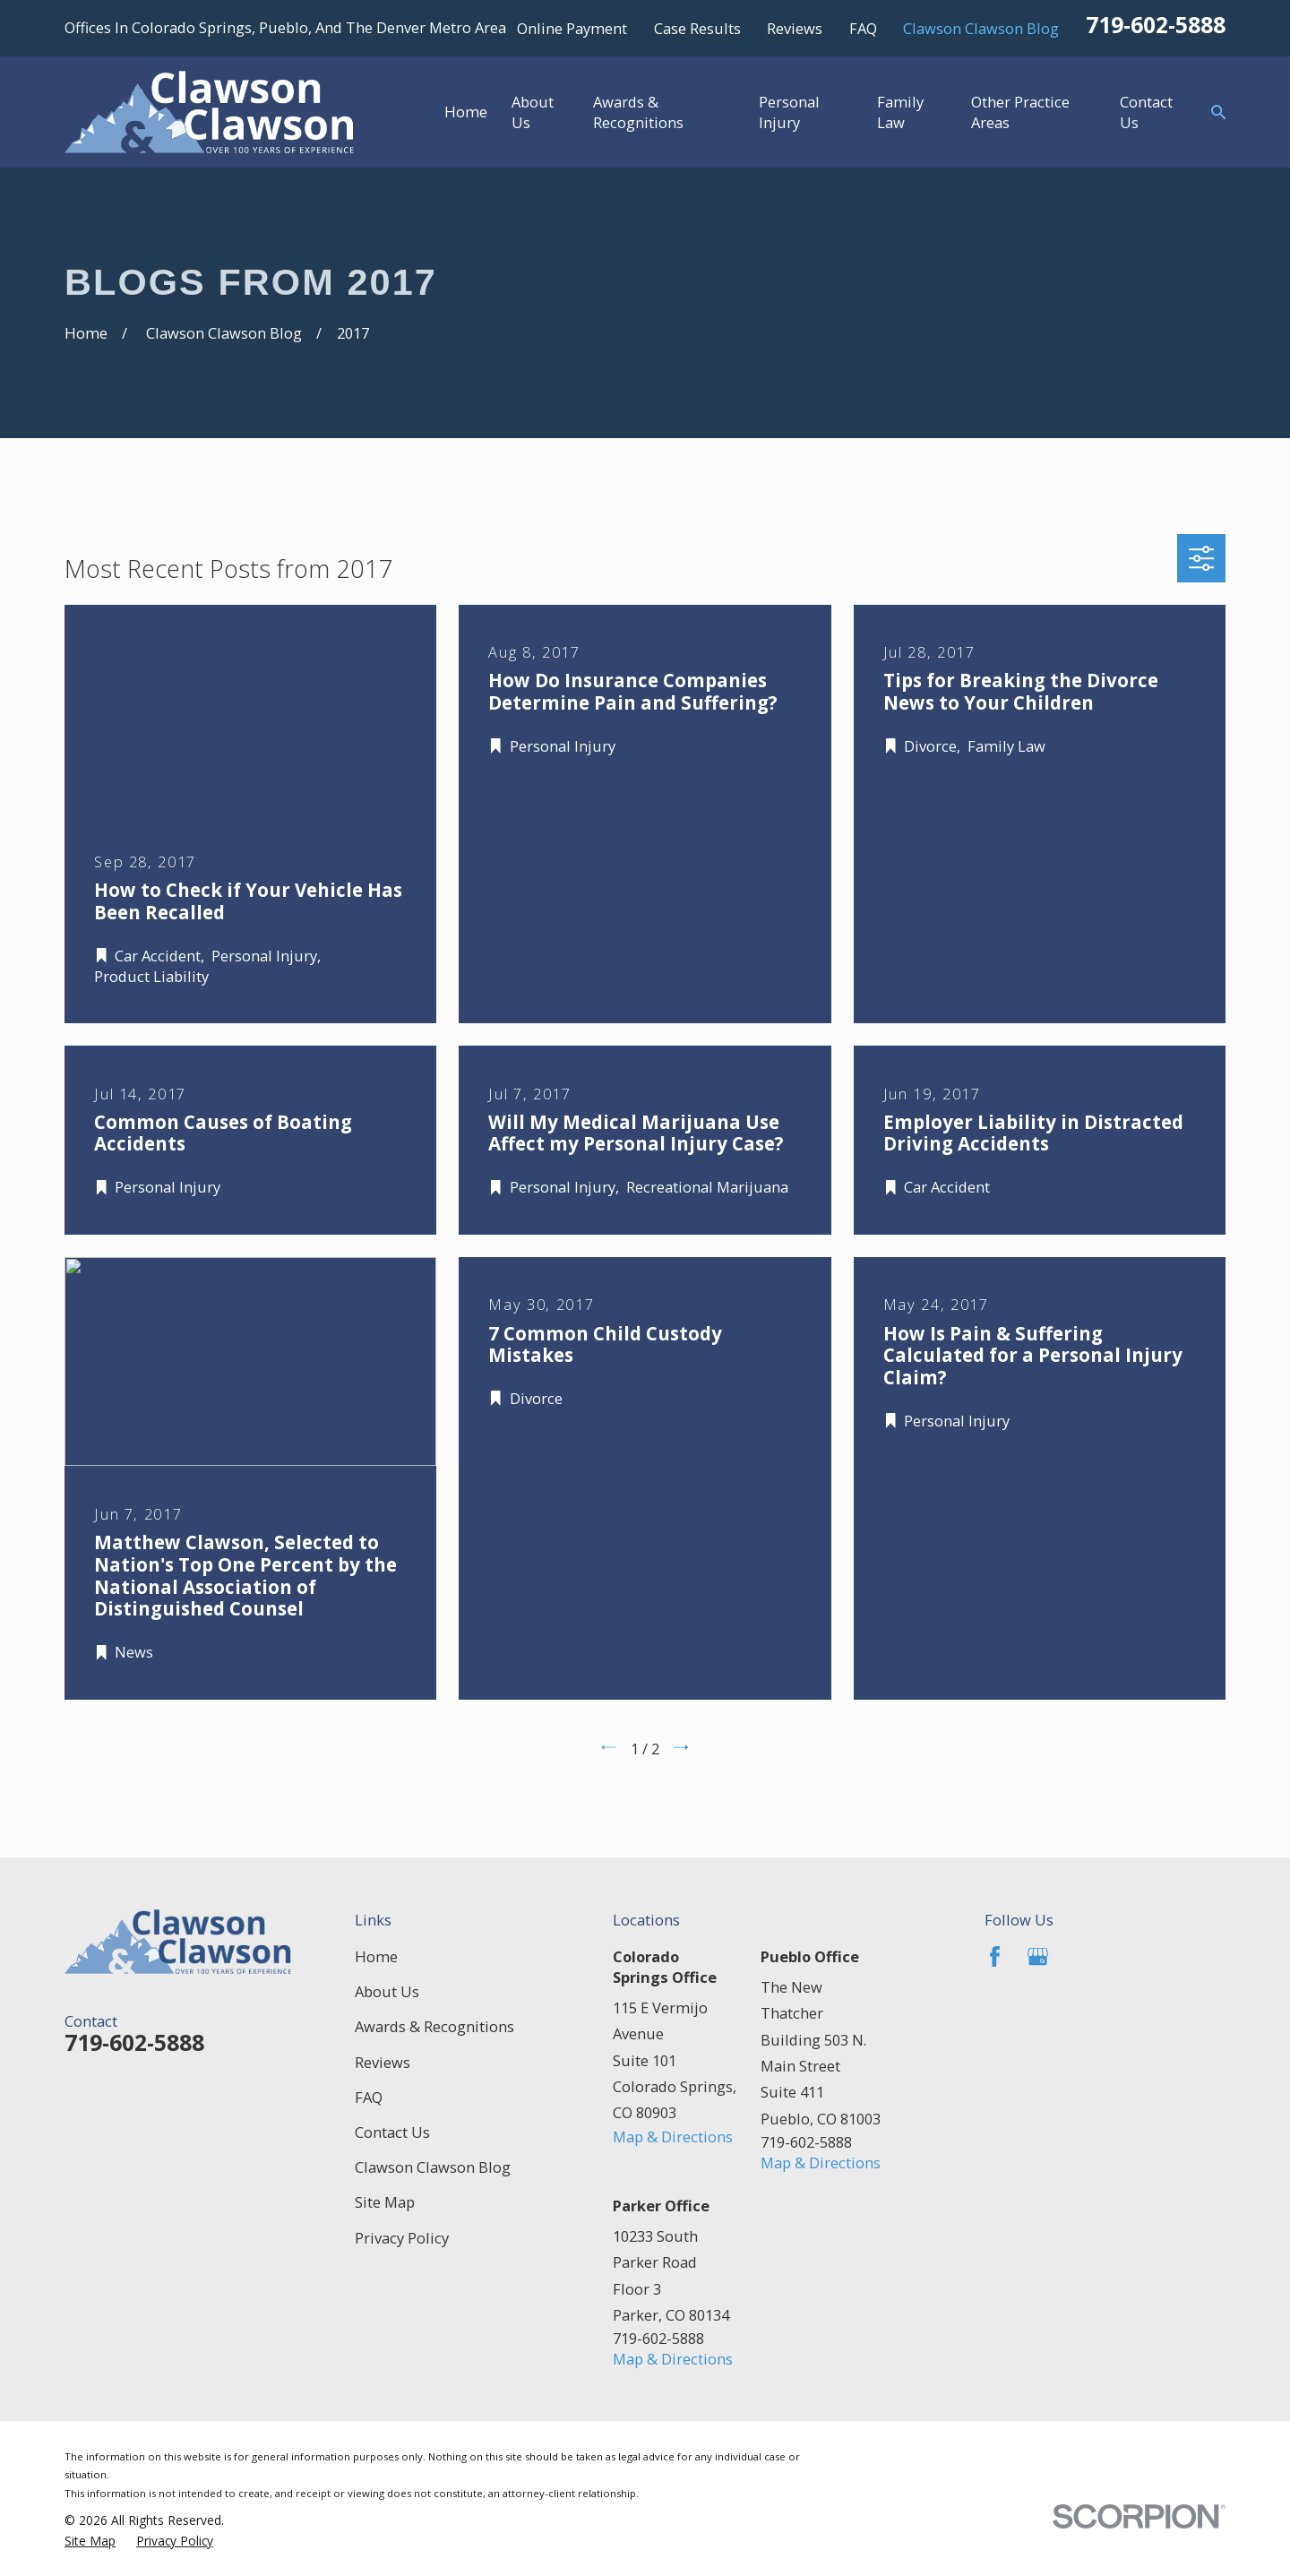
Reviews (794, 28)
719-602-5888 (1156, 24)
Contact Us (392, 2132)
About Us (387, 1991)
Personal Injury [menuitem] (789, 112)
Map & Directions (673, 2136)
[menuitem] (90, 2540)
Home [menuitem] (465, 111)
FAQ (863, 28)
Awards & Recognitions (434, 2026)
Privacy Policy (402, 2237)
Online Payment (572, 28)
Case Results (697, 28)
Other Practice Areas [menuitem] (1020, 112)
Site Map (385, 2202)
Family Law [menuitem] (900, 112)
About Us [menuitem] (533, 112)
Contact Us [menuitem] (1146, 112)
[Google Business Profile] (1038, 1956)
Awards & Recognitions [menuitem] (638, 112)
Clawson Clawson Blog (981, 28)
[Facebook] (995, 1956)
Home (376, 1956)
